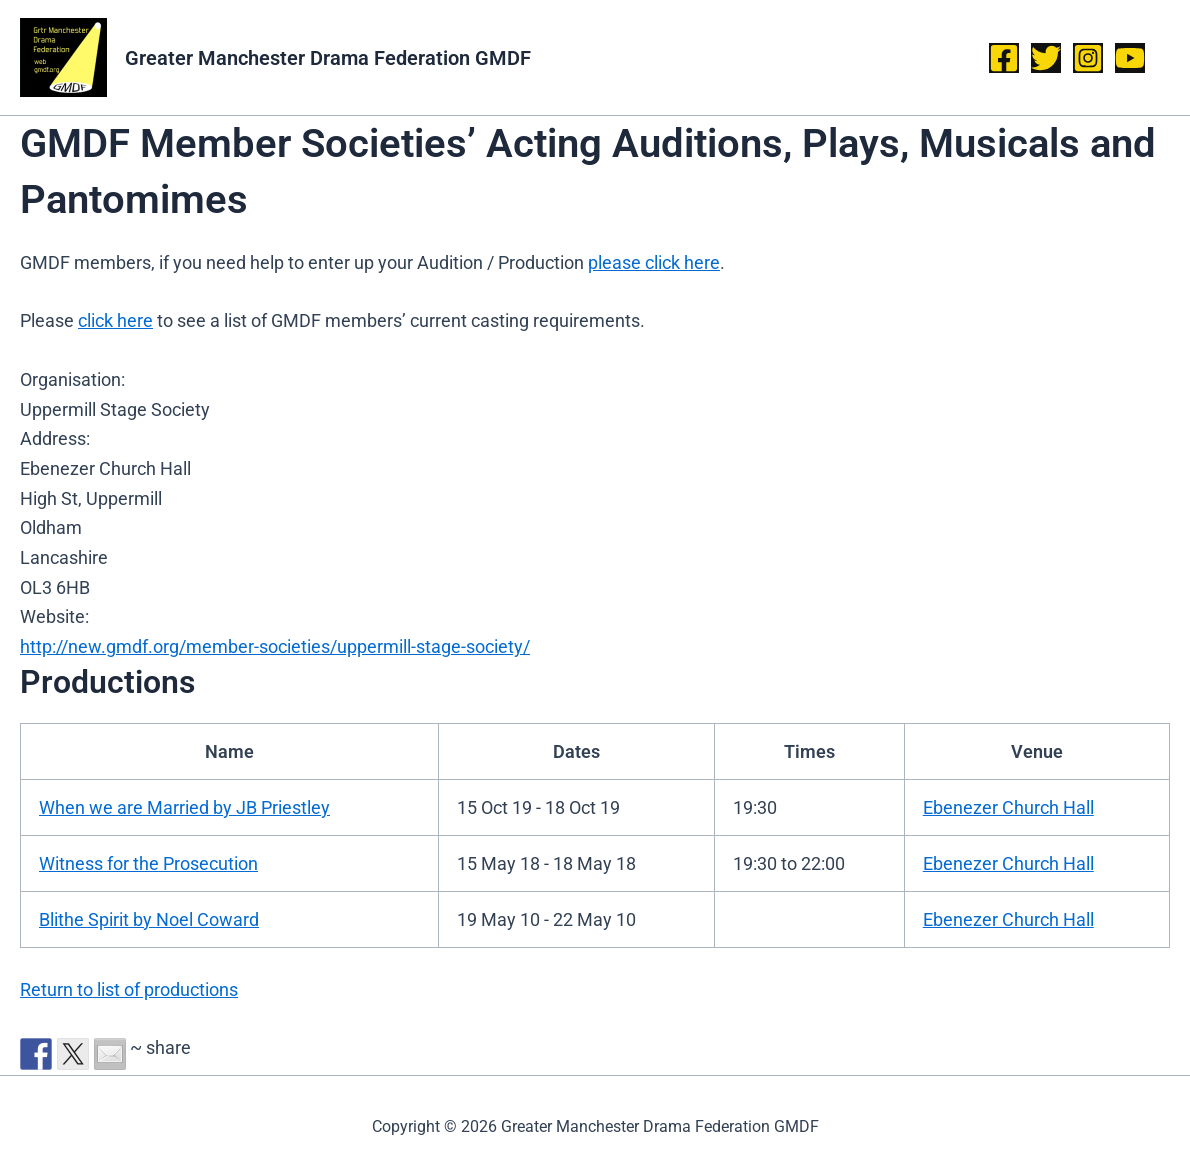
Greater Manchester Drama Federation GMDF (328, 58)
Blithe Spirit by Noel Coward (149, 919)
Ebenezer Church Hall (1008, 807)
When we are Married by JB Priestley (184, 807)
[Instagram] (1088, 58)
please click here (654, 262)
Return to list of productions (129, 989)
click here (115, 320)
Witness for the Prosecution (148, 863)
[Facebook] (1004, 58)
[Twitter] (1046, 58)
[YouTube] (1130, 58)
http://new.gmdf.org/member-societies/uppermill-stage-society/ (275, 646)
